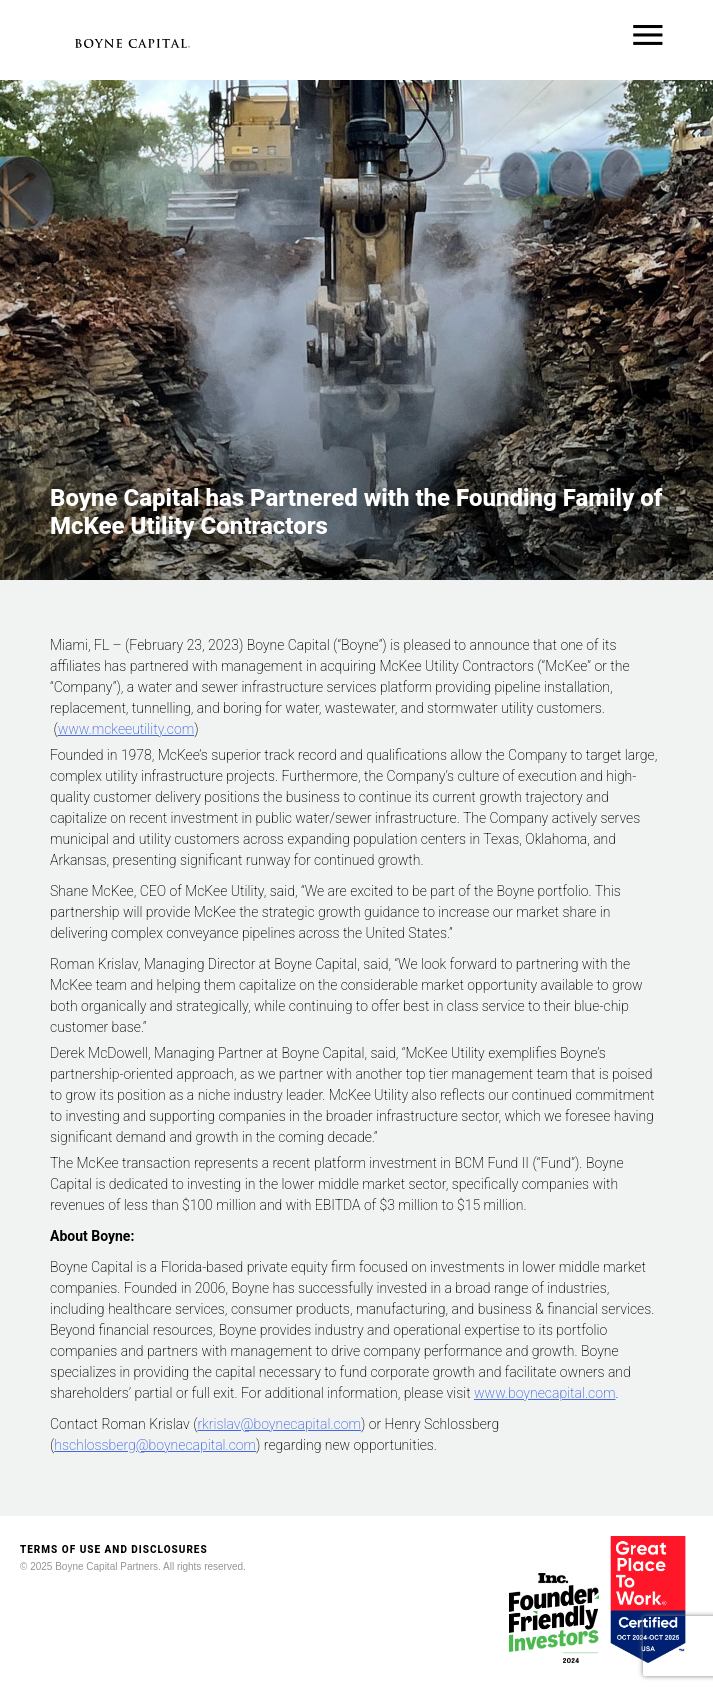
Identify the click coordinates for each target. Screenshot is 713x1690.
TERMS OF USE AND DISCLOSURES (114, 1549)
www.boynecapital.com (545, 1393)
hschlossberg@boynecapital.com (155, 1445)
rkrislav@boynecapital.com (279, 1424)
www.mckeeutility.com (126, 729)
